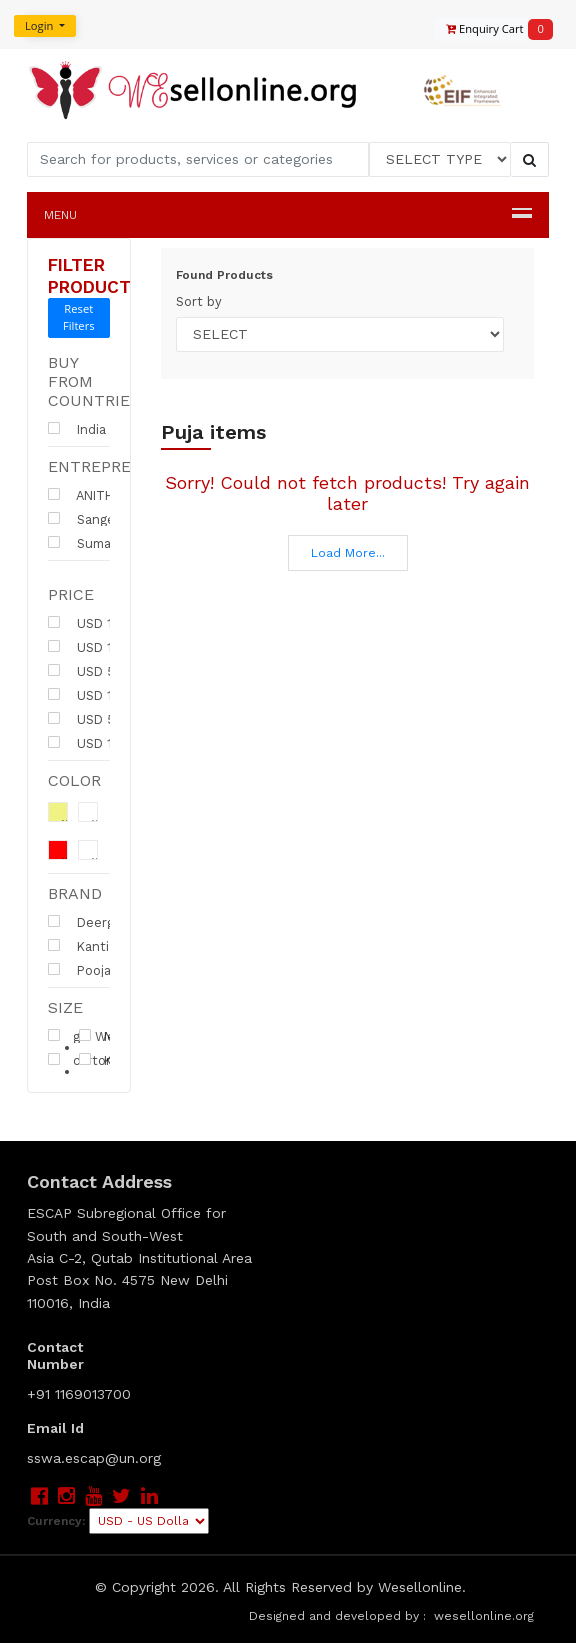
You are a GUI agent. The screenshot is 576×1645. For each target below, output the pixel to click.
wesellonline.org (484, 1618)
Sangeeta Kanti (110, 519)
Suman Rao (97, 543)
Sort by (199, 301)
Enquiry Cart (490, 29)
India (77, 429)
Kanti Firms (107, 946)
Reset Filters (79, 317)
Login (38, 25)
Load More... (348, 553)
